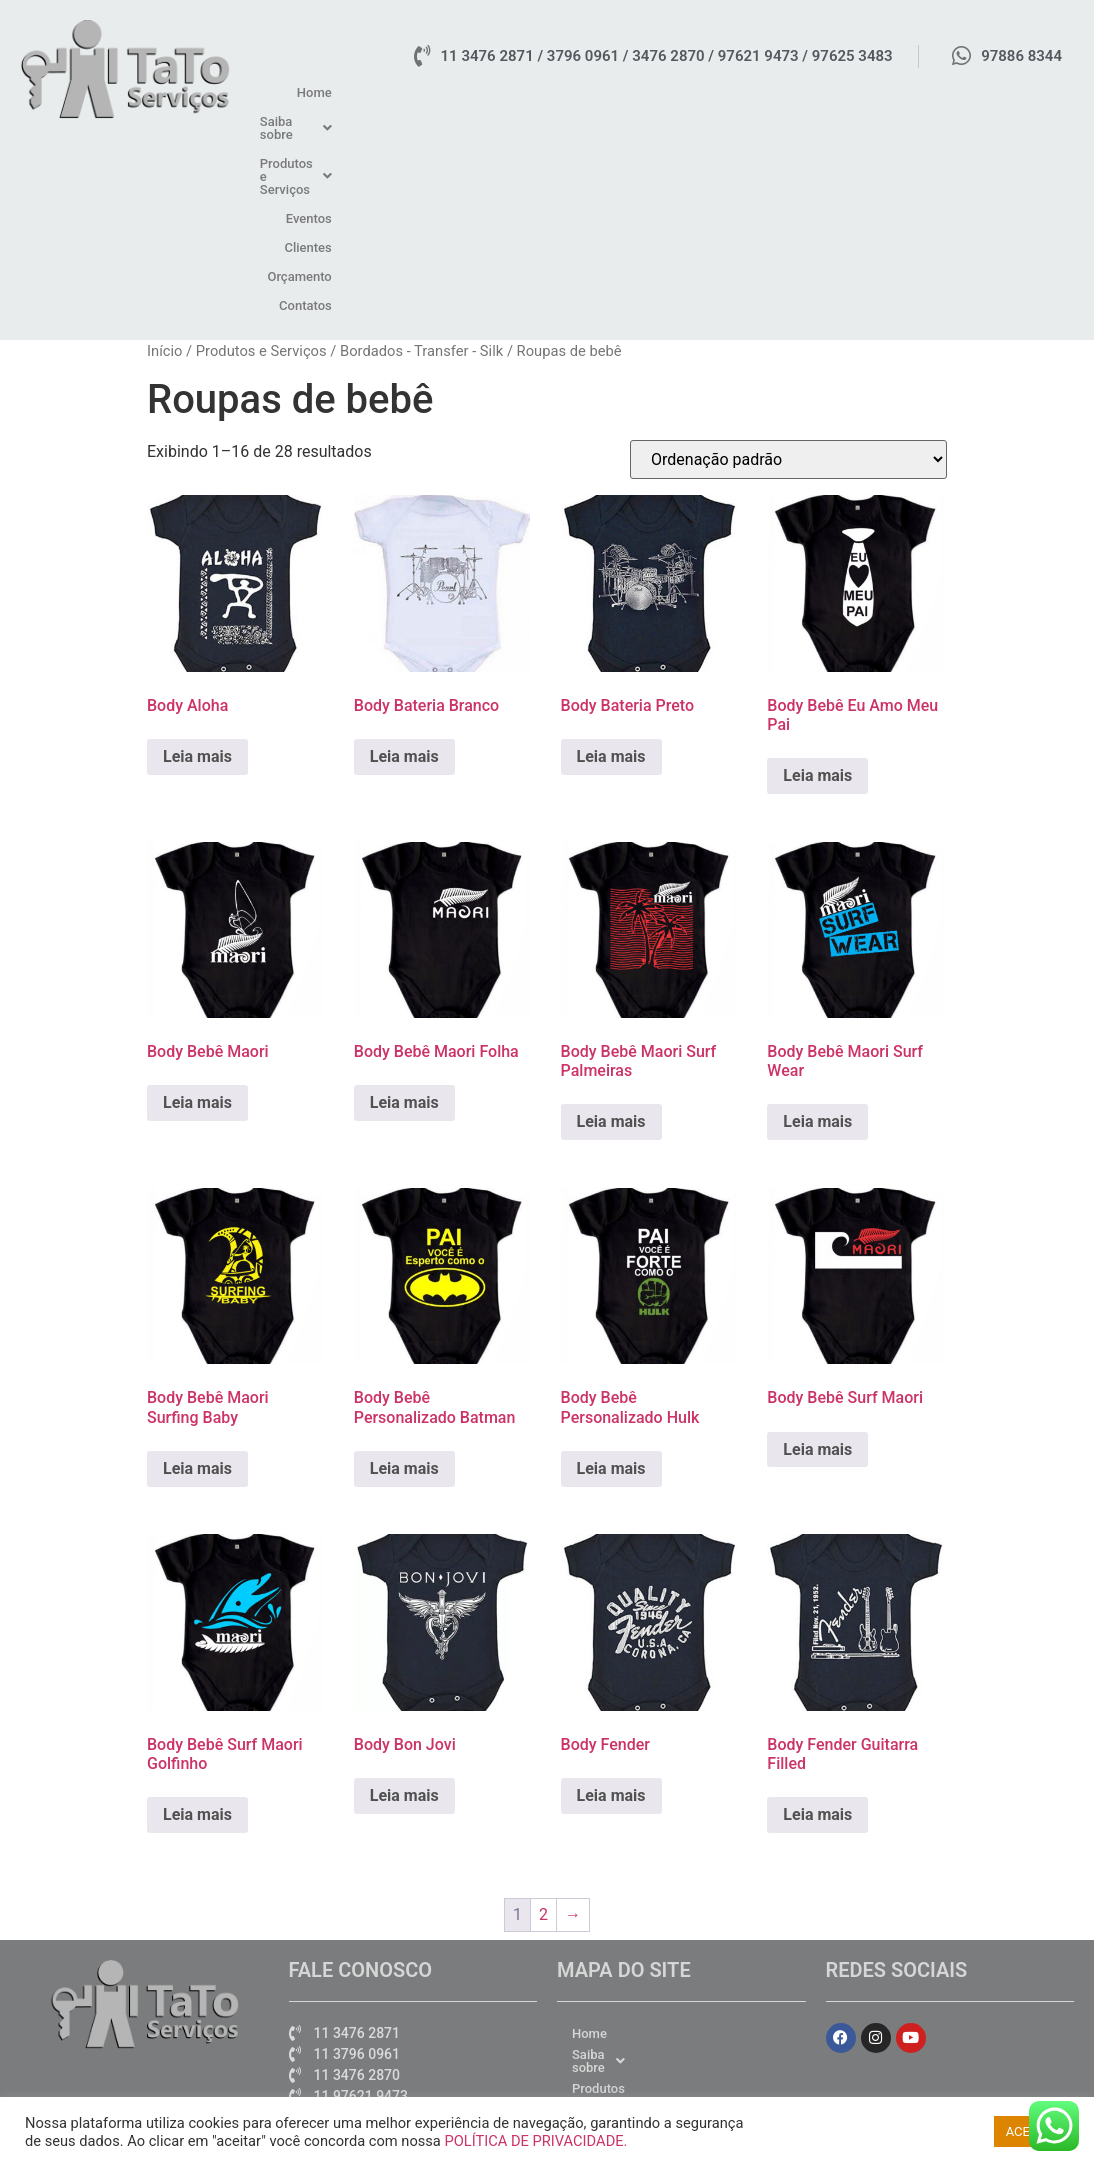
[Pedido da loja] (788, 266)
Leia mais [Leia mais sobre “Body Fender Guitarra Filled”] (817, 1621)
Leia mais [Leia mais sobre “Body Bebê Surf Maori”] (817, 1255)
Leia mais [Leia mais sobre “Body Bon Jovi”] (404, 1602)
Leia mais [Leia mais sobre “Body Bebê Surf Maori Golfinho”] (197, 1621)
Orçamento (959, 92)
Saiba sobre (575, 92)
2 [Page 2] (543, 1720)
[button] (575, 92)
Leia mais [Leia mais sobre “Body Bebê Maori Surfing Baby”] (197, 1274)
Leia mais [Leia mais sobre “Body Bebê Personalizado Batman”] (404, 1274)
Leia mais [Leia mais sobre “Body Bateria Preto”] (611, 562)
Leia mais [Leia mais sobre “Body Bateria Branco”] (404, 562)
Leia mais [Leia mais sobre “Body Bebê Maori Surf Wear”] (817, 928)
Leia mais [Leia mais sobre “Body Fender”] (611, 1602)
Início (164, 157)
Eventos (817, 92)
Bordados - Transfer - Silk (421, 157)
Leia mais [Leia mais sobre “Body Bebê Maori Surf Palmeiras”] (611, 928)
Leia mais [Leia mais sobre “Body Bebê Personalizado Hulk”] (611, 1274)
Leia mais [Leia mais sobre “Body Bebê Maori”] (197, 909)
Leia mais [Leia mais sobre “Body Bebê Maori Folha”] (404, 909)
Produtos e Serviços (706, 92)
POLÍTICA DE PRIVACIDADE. (535, 2141)
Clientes (883, 92)
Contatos (1037, 92)
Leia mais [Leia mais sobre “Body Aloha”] (197, 562)
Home (493, 92)
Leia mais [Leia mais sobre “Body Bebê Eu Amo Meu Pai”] (817, 582)
